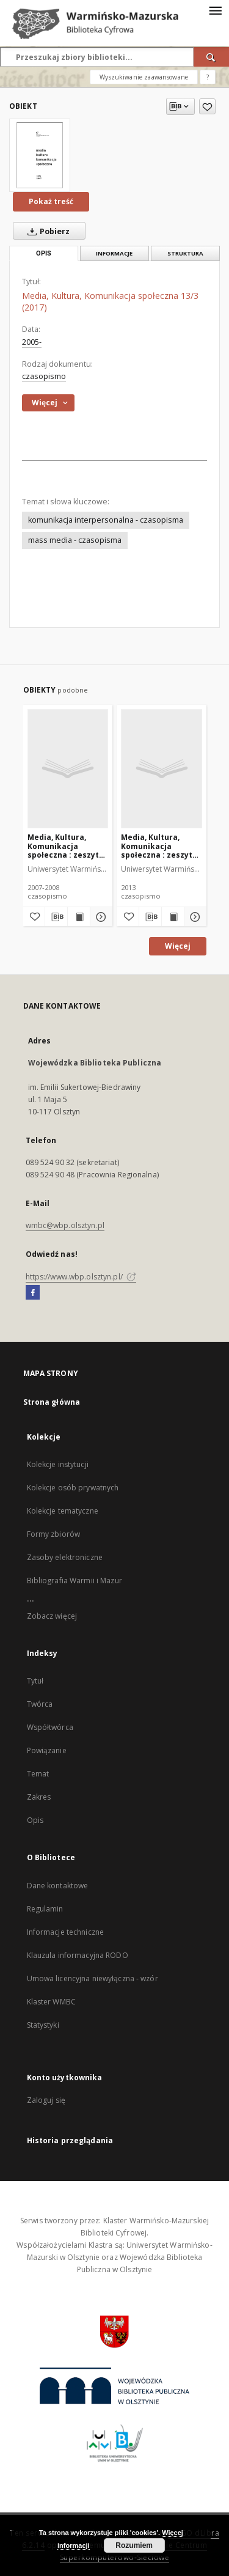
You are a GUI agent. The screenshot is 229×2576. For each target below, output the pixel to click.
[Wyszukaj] (211, 57)
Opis (35, 1820)
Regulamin (45, 1909)
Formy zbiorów (54, 1534)
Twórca (40, 1704)
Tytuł (35, 1681)
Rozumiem (134, 2545)
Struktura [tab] (185, 253)
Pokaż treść (51, 201)
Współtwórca (50, 1727)
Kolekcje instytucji (58, 1464)
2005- (32, 342)
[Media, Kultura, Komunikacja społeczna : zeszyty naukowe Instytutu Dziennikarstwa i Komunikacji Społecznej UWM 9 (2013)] (162, 768)
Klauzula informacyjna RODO (77, 1955)
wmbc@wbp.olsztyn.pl (65, 1225)
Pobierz (46, 231)
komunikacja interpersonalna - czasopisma (105, 520)
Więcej (178, 946)
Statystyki (43, 2025)
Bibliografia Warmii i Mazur (74, 1580)
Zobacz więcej (52, 1616)
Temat (38, 1773)
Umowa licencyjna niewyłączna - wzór (92, 1978)
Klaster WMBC (51, 2001)
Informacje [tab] (114, 253)
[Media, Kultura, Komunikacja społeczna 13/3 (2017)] (40, 155)
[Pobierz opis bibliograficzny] (56, 917)
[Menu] (215, 10)
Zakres (39, 1797)
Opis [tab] (43, 253)
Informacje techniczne (65, 1932)
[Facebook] (33, 1292)
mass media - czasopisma (75, 540)
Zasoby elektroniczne (65, 1557)
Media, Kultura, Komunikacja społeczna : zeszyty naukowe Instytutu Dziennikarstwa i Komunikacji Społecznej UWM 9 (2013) (159, 845)
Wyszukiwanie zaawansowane (144, 77)
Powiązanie (47, 1750)
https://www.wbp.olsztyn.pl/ (81, 1276)
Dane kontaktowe (58, 1885)
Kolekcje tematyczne (62, 1511)
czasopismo (44, 376)
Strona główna (52, 1402)
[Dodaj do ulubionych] (207, 106)
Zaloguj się (46, 2100)
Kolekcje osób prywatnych (73, 1487)
